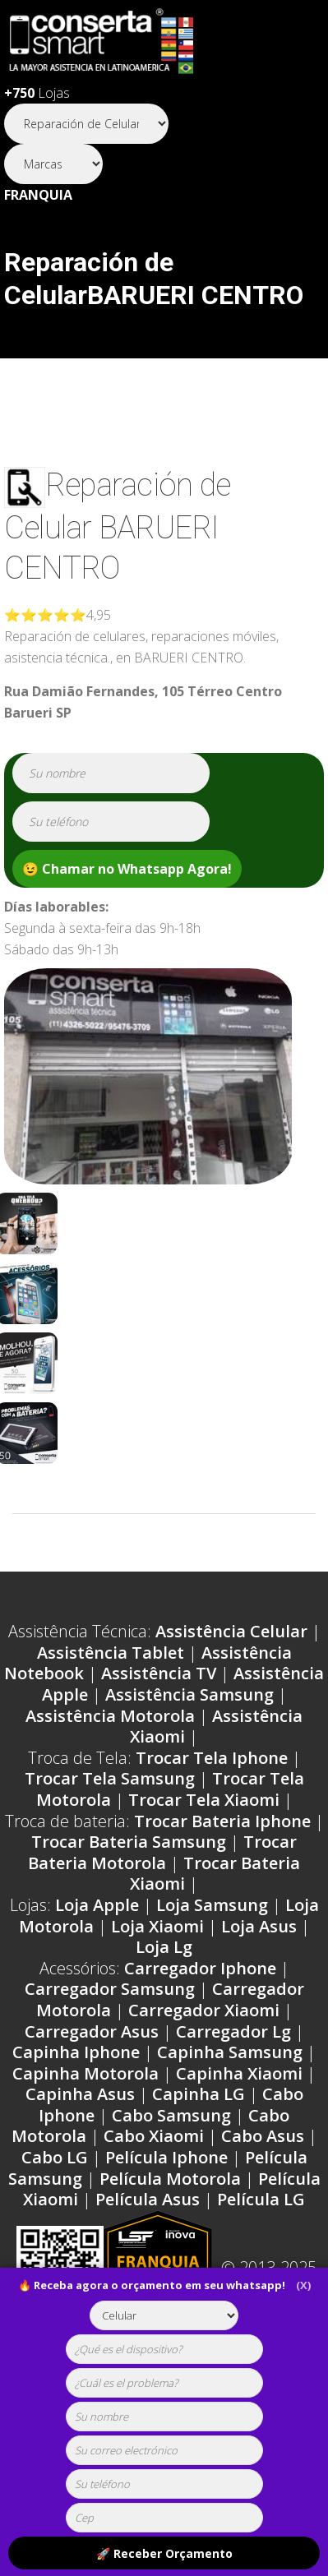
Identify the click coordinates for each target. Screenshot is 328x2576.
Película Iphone (166, 2157)
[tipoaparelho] (164, 2315)
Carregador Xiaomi (203, 2010)
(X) (303, 2285)
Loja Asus (259, 1926)
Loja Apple (97, 1905)
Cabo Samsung (171, 2115)
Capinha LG (198, 2094)
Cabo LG (54, 2157)
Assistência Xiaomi (216, 1726)
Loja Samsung (212, 1905)
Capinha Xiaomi (239, 2073)
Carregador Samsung (110, 1989)
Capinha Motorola (85, 2073)
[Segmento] (86, 124)
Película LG (261, 2199)
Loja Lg (164, 1947)
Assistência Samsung (189, 1694)
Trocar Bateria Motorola (162, 1852)
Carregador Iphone (200, 1968)
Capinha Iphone (76, 2052)
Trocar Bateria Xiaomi (215, 1873)
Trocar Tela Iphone (212, 1758)
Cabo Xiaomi (154, 2136)
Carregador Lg (233, 2031)
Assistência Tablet (110, 1652)
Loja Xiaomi (157, 1926)
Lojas (37, 93)
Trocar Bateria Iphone (222, 1821)
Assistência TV (158, 1673)
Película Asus (147, 2199)
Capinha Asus (80, 2094)
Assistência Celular (231, 1631)
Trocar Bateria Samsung (128, 1841)
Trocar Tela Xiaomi (203, 1800)
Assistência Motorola (110, 1716)
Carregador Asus (92, 2031)
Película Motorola (170, 2178)
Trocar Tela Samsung (110, 1778)
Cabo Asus (262, 2136)
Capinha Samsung (230, 2052)
